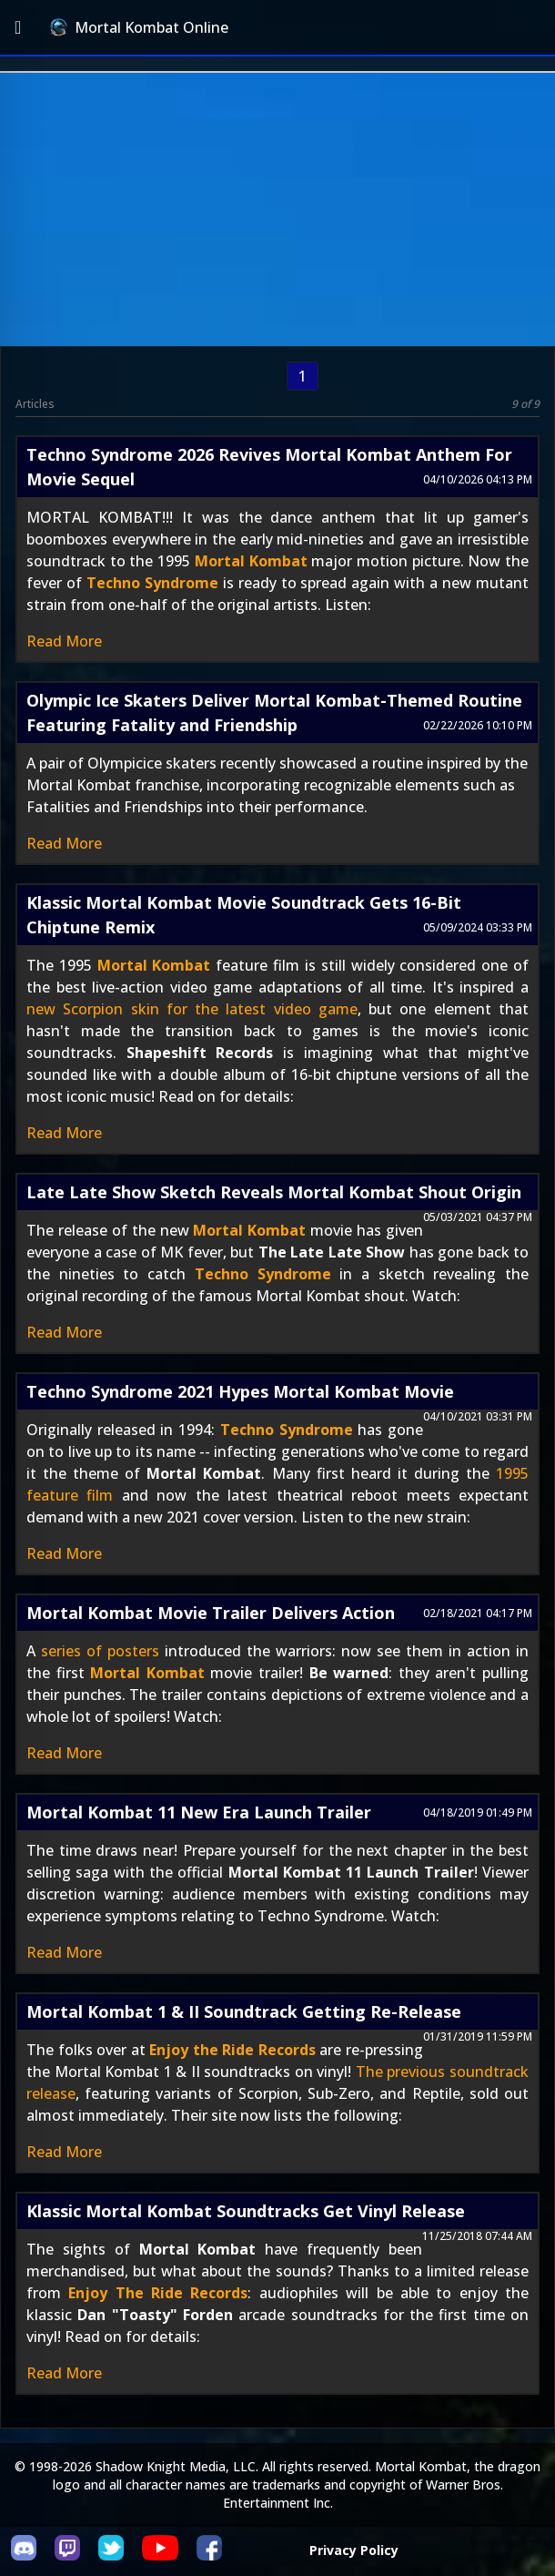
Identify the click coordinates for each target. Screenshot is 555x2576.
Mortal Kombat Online (139, 27)
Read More (64, 641)
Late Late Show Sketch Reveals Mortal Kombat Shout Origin (273, 1192)
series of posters (100, 1651)
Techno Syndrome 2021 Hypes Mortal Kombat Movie (240, 1391)
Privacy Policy (354, 2550)
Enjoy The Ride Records (157, 2293)
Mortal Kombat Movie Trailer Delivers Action (210, 1613)
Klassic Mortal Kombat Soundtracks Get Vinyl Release (245, 2211)
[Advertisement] (277, 209)
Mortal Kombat (251, 561)
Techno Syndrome (152, 583)
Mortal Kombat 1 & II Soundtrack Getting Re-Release (243, 2011)
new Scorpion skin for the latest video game (192, 1009)
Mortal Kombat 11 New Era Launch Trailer (198, 1812)
